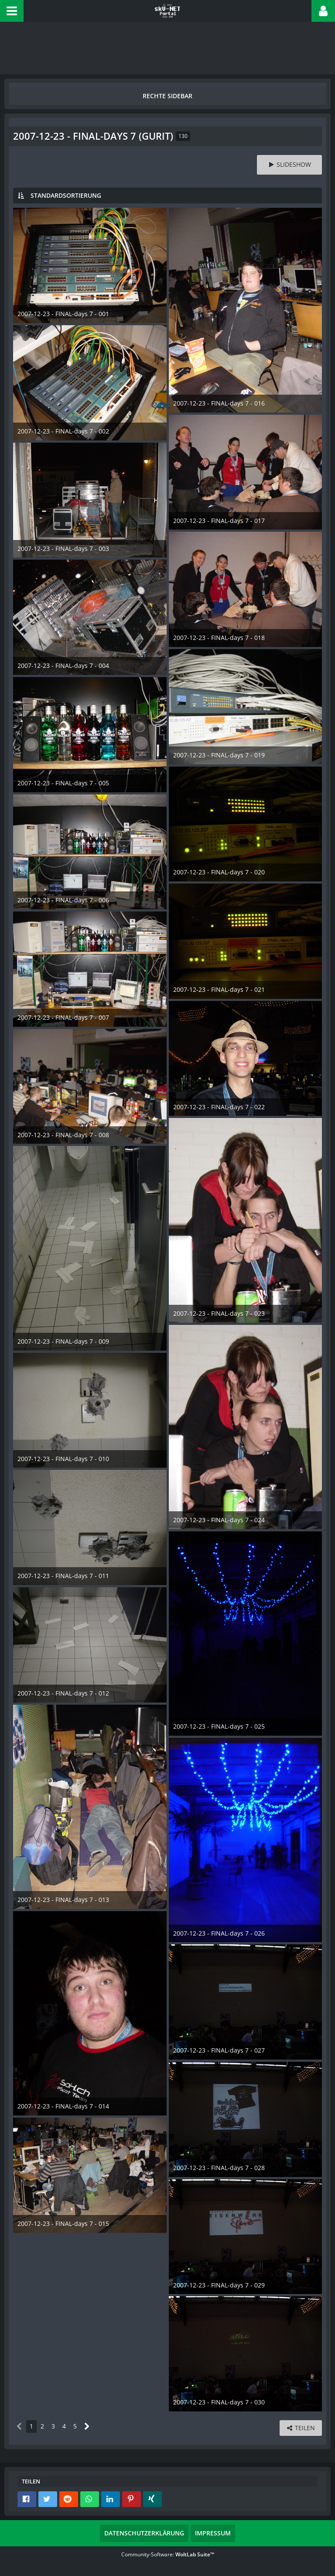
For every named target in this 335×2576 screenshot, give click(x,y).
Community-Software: (167, 2554)
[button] (12, 11)
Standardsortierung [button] (66, 195)
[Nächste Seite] (87, 2426)
